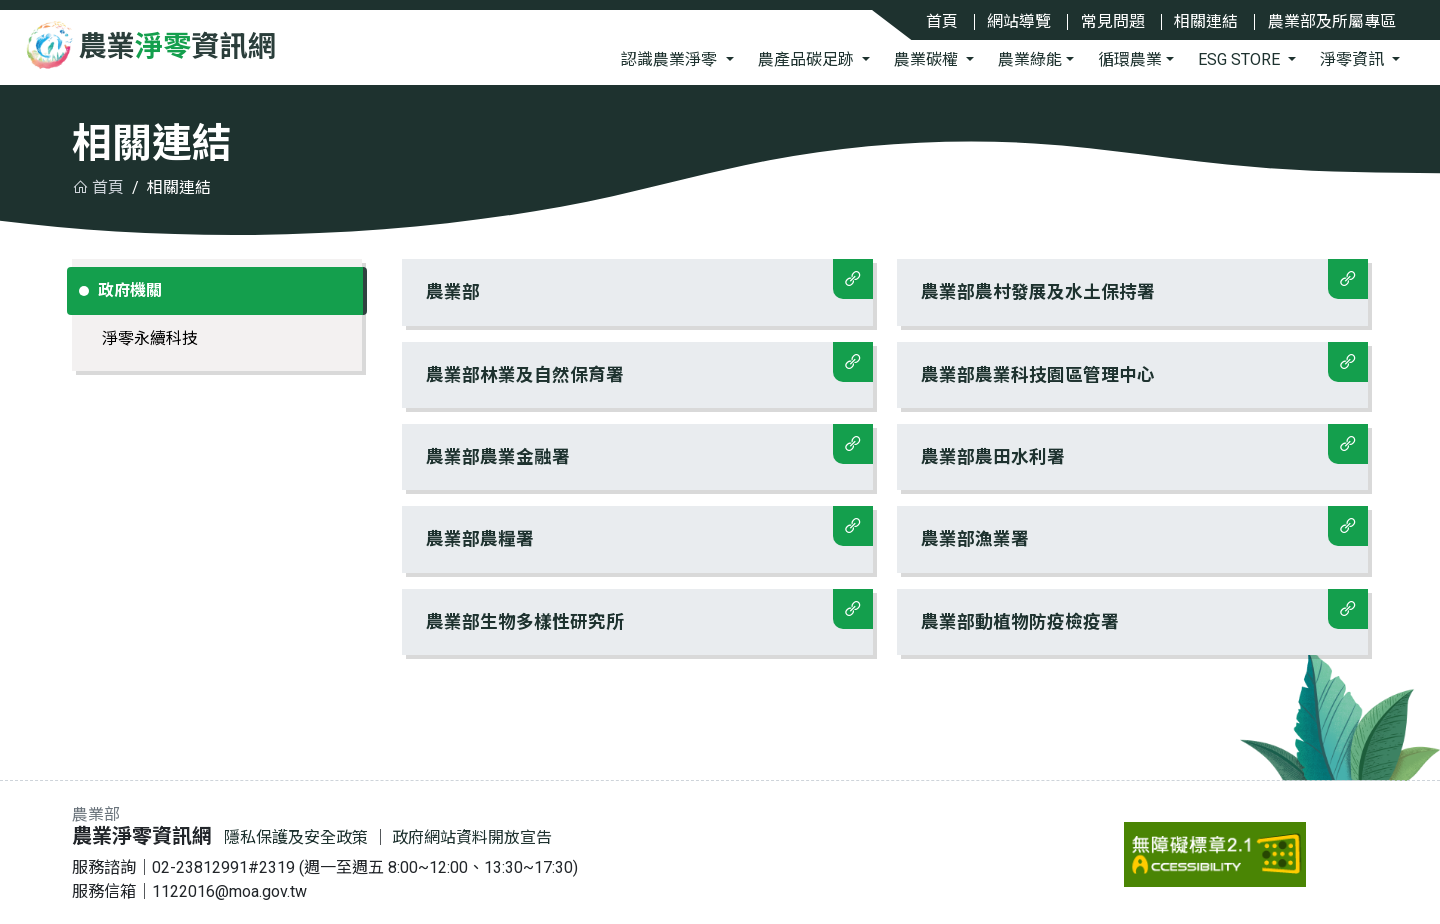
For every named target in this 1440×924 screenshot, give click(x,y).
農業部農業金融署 (649, 445)
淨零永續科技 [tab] (150, 338)
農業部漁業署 (1144, 527)
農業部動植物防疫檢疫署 (1144, 610)
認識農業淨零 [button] (671, 59)
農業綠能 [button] (1030, 59)
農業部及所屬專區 (1332, 21)
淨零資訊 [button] (1354, 59)
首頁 (942, 21)
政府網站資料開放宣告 (472, 837)
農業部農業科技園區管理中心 (1144, 363)
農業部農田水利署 (1144, 445)
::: (76, 816)
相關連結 (1206, 21)
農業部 (649, 280)
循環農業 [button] (1130, 59)
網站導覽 (1019, 21)
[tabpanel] (885, 465)
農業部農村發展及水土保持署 (1144, 280)
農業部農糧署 (649, 527)
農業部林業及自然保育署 (649, 363)
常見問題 (1113, 21)
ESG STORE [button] (1241, 59)
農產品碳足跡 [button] (808, 59)
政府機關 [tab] (129, 290)
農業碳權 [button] (928, 59)
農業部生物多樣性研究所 (649, 610)
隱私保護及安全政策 (296, 837)
